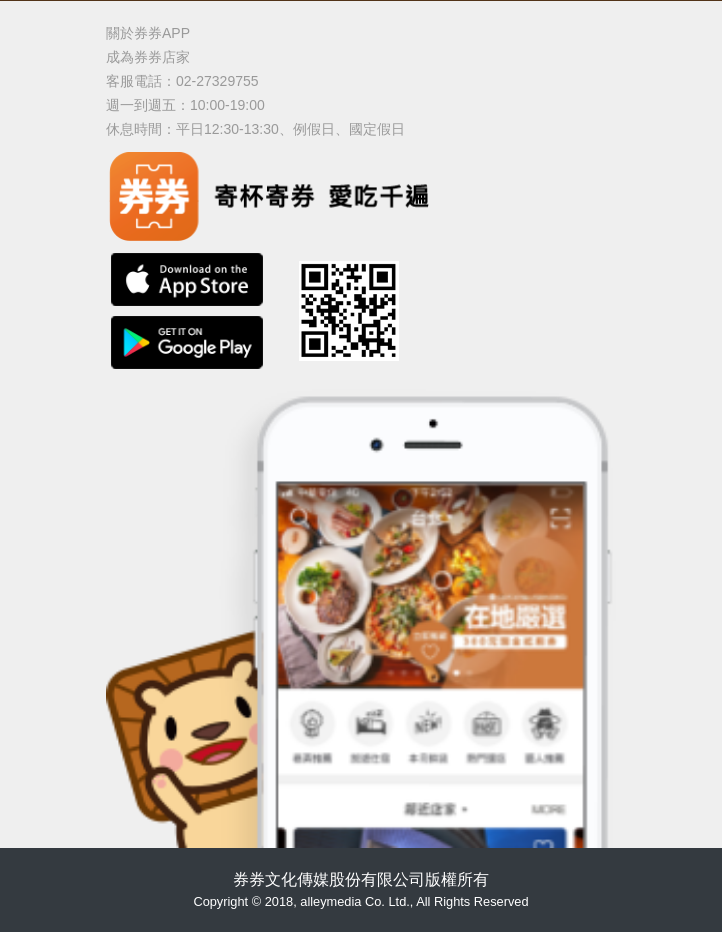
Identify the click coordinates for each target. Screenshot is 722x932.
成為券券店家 (148, 57)
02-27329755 (217, 81)
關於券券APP (148, 33)
